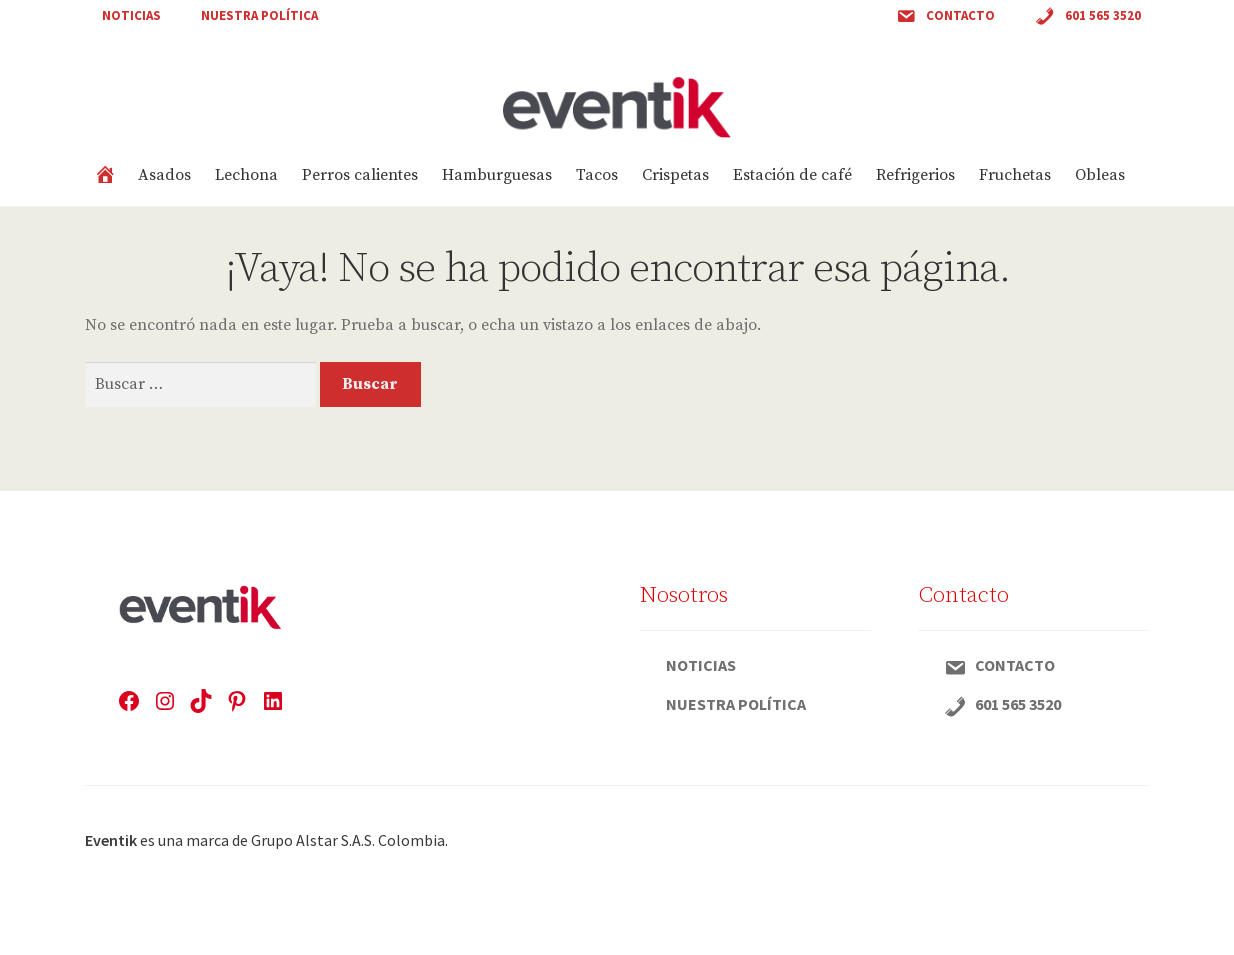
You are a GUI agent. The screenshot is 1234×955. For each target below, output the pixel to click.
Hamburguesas (497, 175)
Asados (164, 175)
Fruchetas (1015, 175)
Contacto (945, 17)
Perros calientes (360, 175)
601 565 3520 (1088, 17)
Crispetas (675, 175)
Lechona (246, 175)
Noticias (131, 15)
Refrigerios (915, 175)
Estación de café (792, 175)
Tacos (597, 175)
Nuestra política (259, 15)
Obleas (1100, 175)
